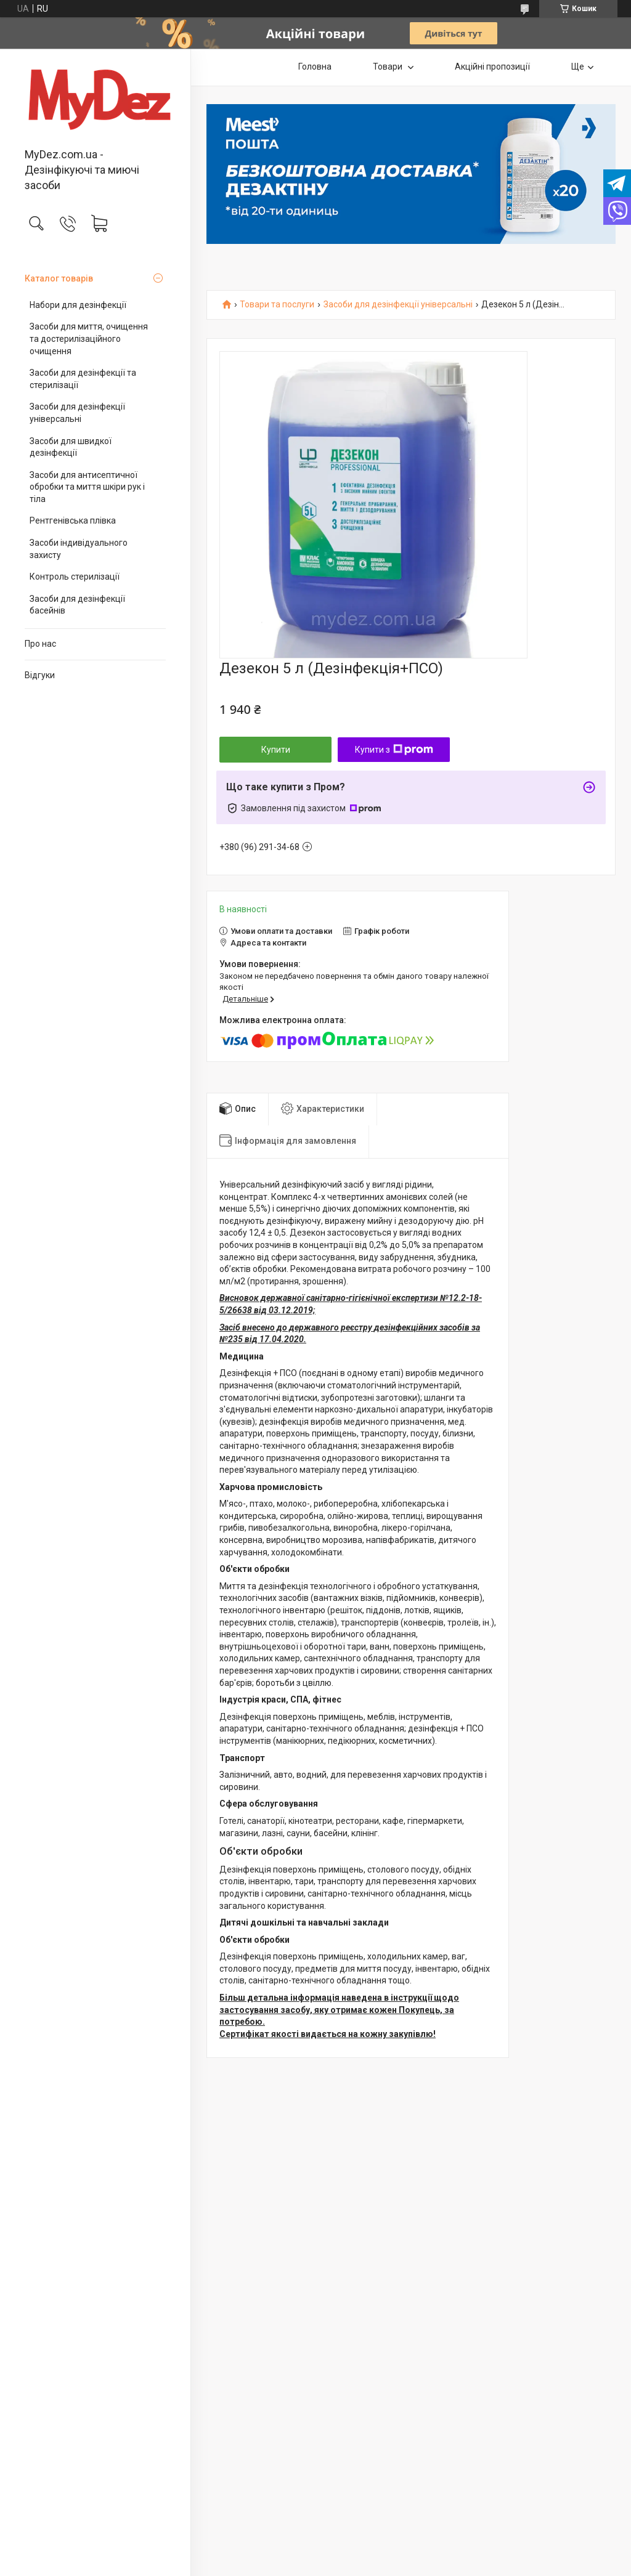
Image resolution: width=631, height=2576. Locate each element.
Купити (275, 750)
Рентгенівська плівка (73, 520)
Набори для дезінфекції (78, 305)
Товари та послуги (277, 304)
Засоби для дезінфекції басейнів (77, 605)
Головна (315, 66)
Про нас (40, 644)
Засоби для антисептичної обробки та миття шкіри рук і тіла (87, 487)
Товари (388, 66)
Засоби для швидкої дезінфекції (71, 447)
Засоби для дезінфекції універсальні (77, 413)
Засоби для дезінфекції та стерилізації (83, 379)
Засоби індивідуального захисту (79, 549)
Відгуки (40, 675)
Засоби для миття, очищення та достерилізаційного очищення (89, 338)
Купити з (394, 749)
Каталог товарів (59, 278)
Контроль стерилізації (75, 576)
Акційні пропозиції (492, 66)
